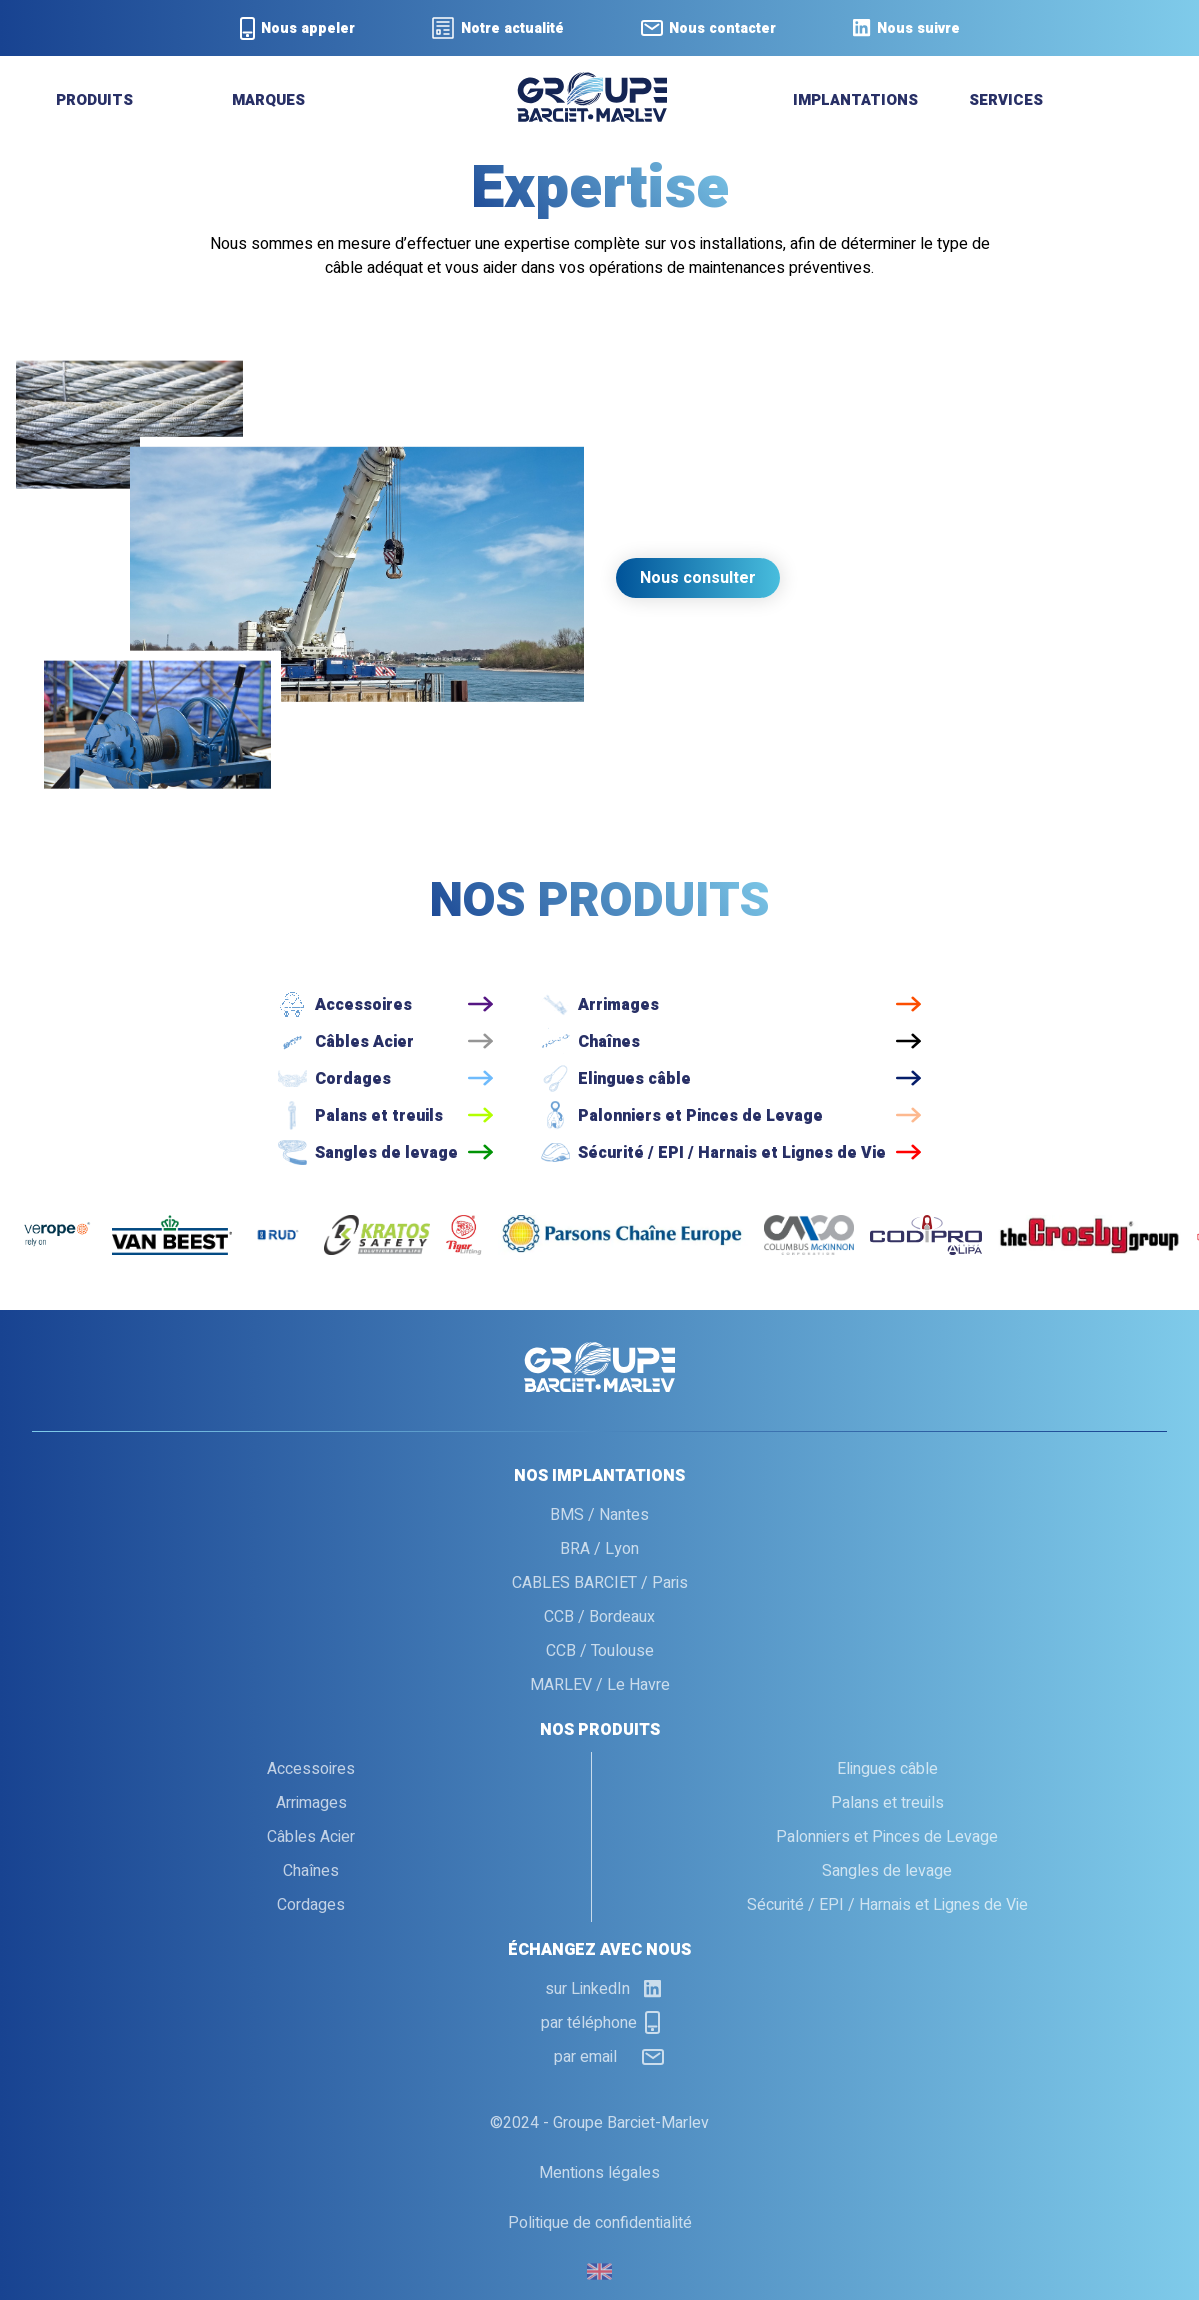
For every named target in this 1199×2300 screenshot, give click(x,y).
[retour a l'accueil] (592, 117)
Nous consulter (698, 578)
